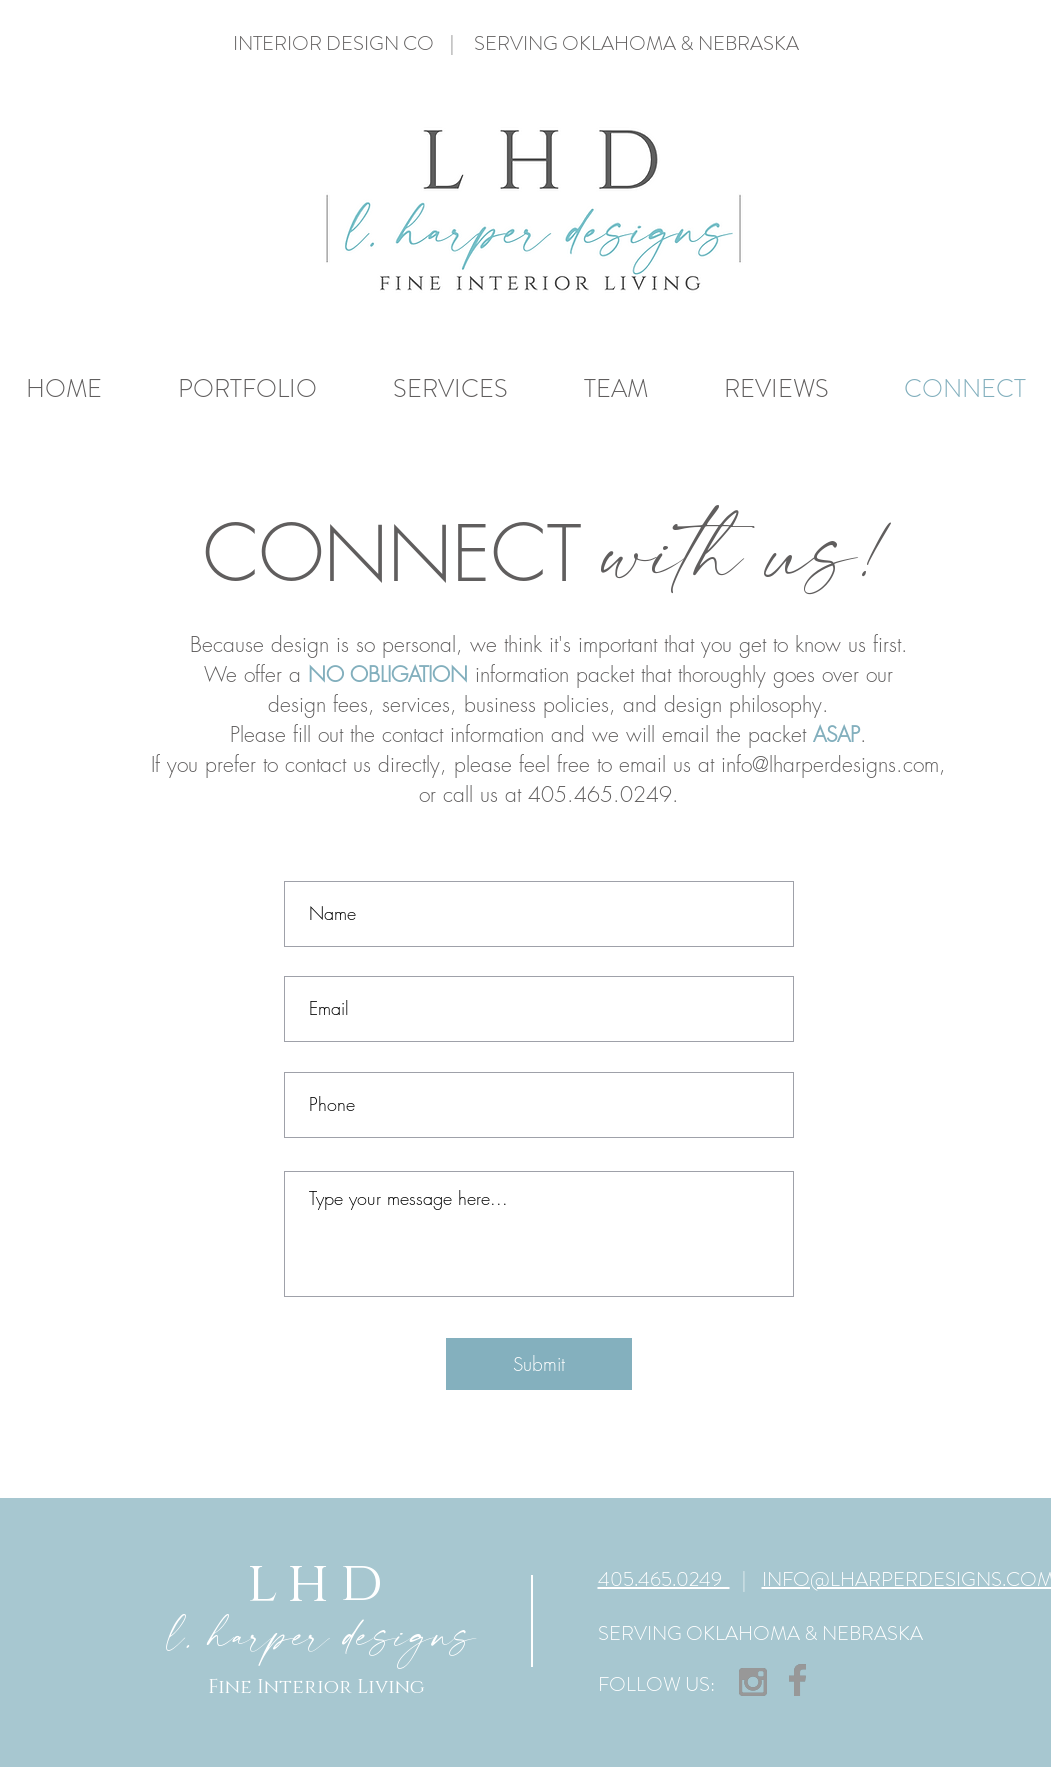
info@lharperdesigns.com (830, 764)
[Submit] (539, 1364)
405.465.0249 (664, 1579)
